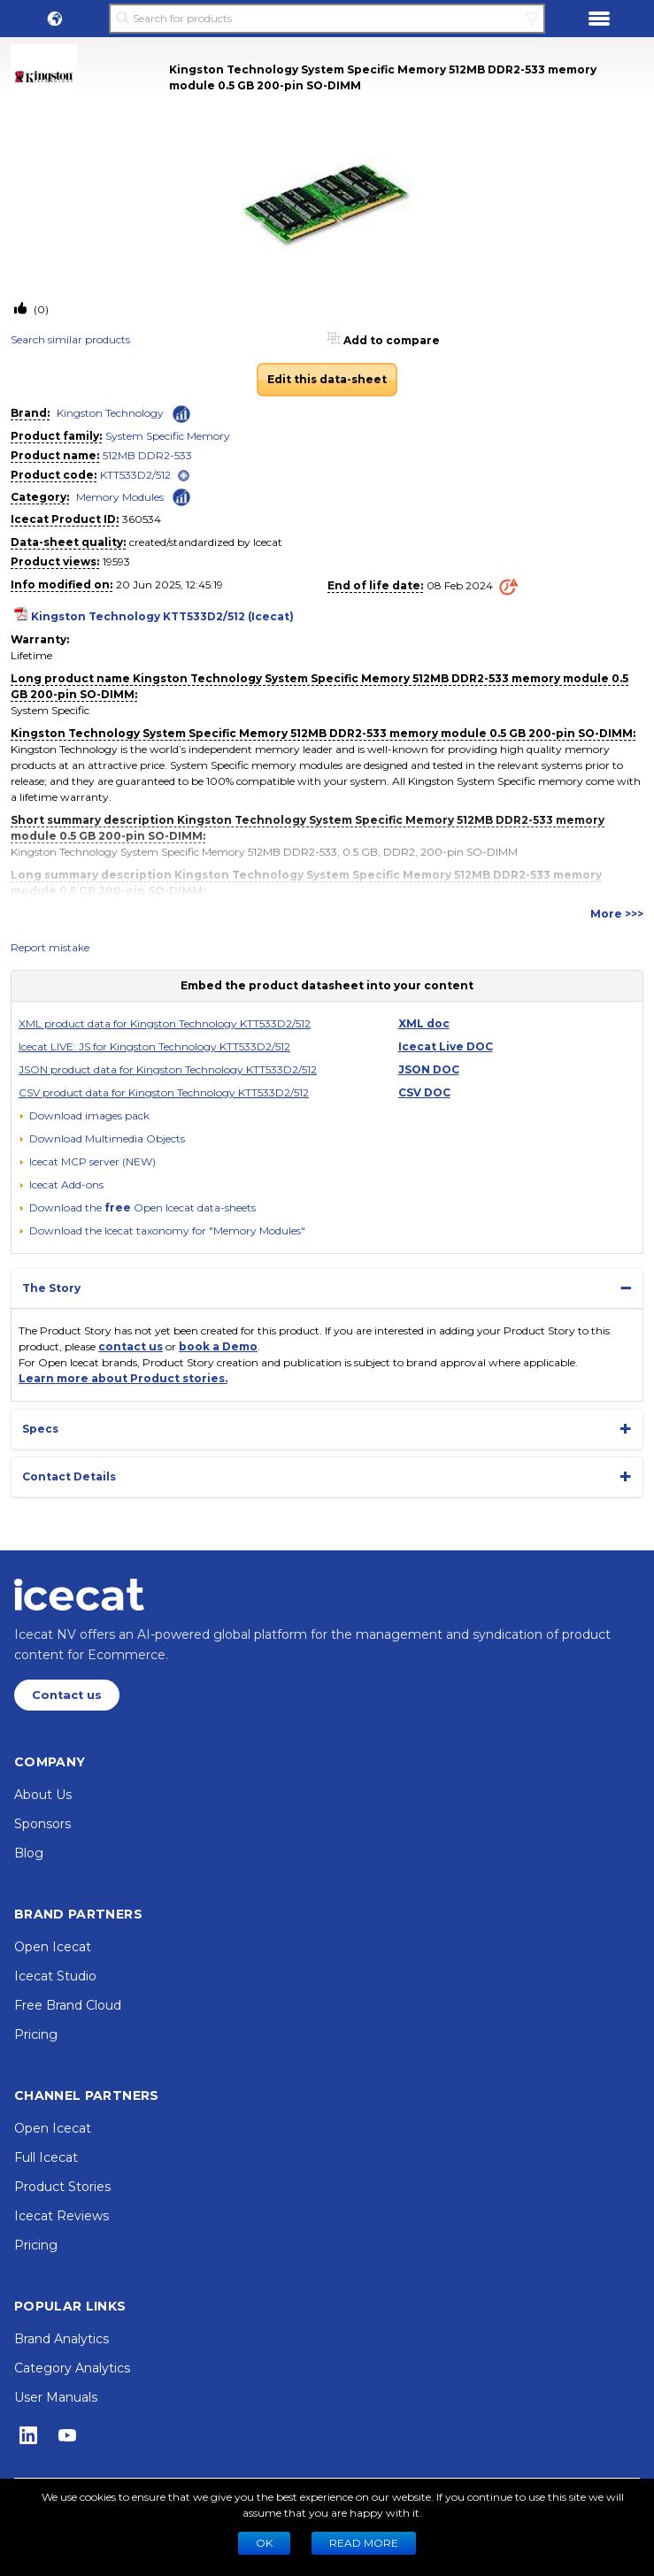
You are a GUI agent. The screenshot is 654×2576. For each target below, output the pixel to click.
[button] (55, 19)
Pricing (36, 2034)
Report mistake (50, 947)
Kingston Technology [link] (110, 412)
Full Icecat (46, 2157)
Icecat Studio (55, 1976)
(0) (40, 309)
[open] (183, 475)
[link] (90, 77)
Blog (28, 1853)
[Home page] (79, 1595)
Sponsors (42, 1824)
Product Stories (62, 2187)
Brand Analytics (61, 2339)
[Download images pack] (84, 1116)
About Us (43, 1795)
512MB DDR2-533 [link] (147, 455)
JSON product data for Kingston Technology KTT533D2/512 (168, 1069)
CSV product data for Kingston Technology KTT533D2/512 (164, 1092)
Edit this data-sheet (327, 379)
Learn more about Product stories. (123, 1378)
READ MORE (363, 2542)
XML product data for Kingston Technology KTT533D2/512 (165, 1023)
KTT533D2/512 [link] (135, 474)
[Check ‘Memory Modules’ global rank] (181, 496)
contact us (130, 1346)
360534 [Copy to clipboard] (141, 519)
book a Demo (218, 1346)
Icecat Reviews (61, 2216)
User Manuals (55, 2397)
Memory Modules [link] (120, 497)
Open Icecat (52, 1947)
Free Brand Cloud (67, 2005)
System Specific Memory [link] (167, 435)
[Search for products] (327, 19)
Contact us (67, 1695)
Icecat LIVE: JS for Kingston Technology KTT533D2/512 (154, 1046)
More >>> (616, 913)
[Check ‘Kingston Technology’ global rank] (181, 414)
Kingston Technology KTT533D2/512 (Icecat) (162, 616)
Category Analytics (72, 2368)
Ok (264, 2542)
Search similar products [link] (70, 339)
